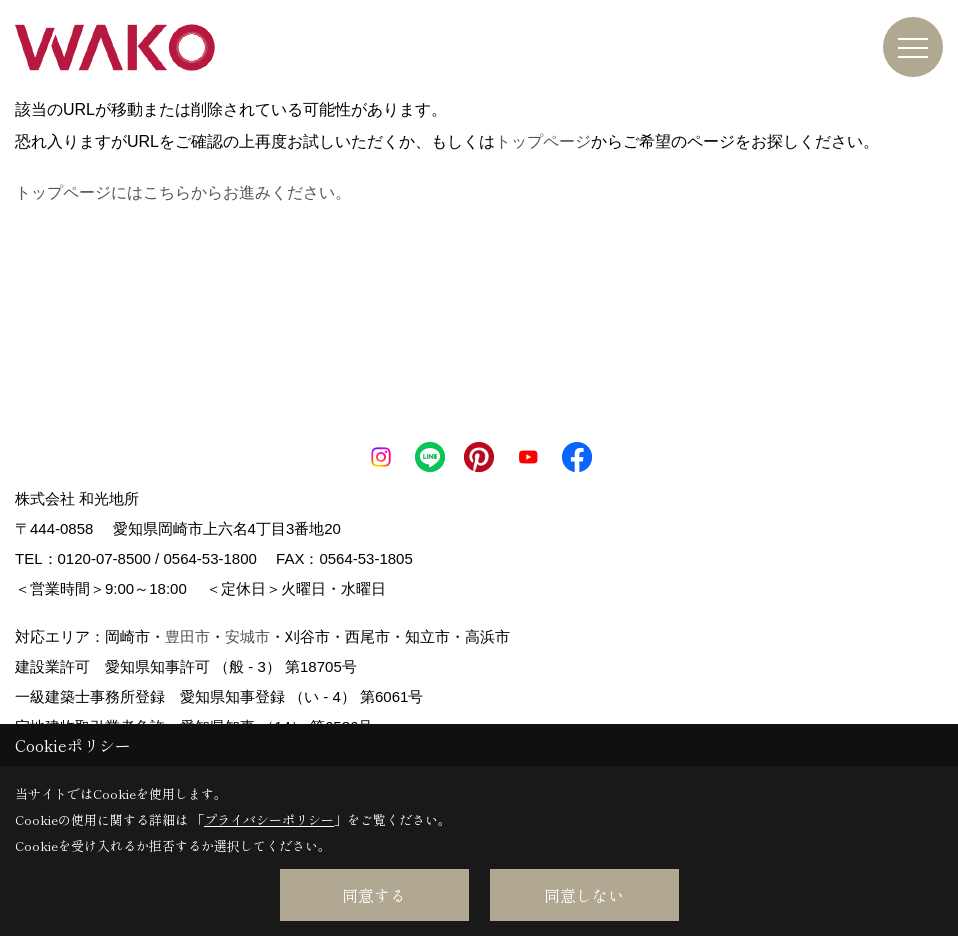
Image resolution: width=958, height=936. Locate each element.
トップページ (543, 141)
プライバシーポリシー (269, 819)
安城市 (247, 636)
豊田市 (187, 636)
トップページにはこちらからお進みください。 (183, 192)
